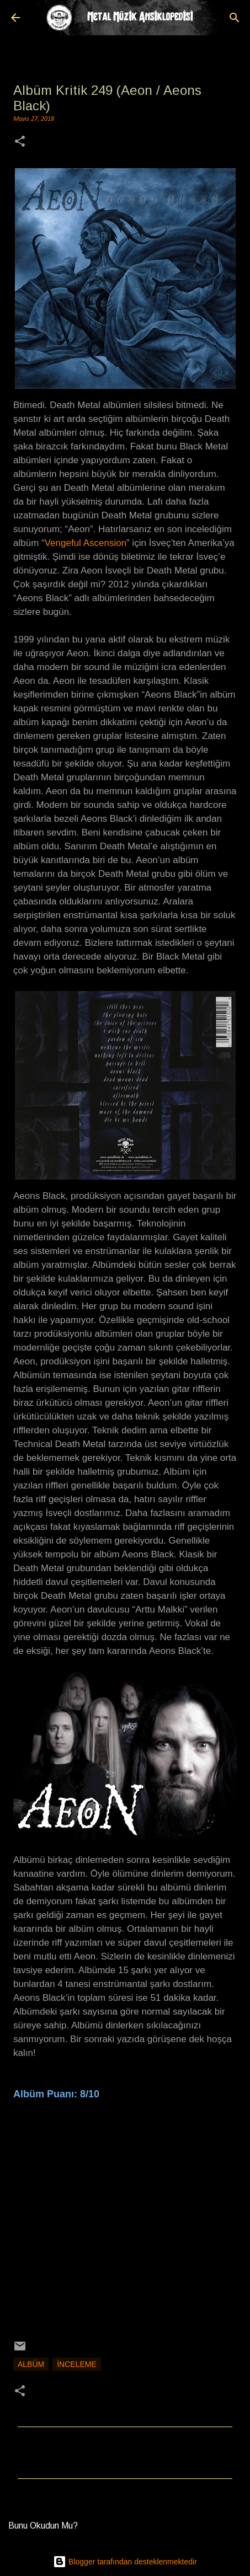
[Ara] (234, 17)
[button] (19, 143)
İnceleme (77, 2364)
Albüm (31, 2364)
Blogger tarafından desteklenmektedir (125, 2561)
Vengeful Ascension (85, 543)
